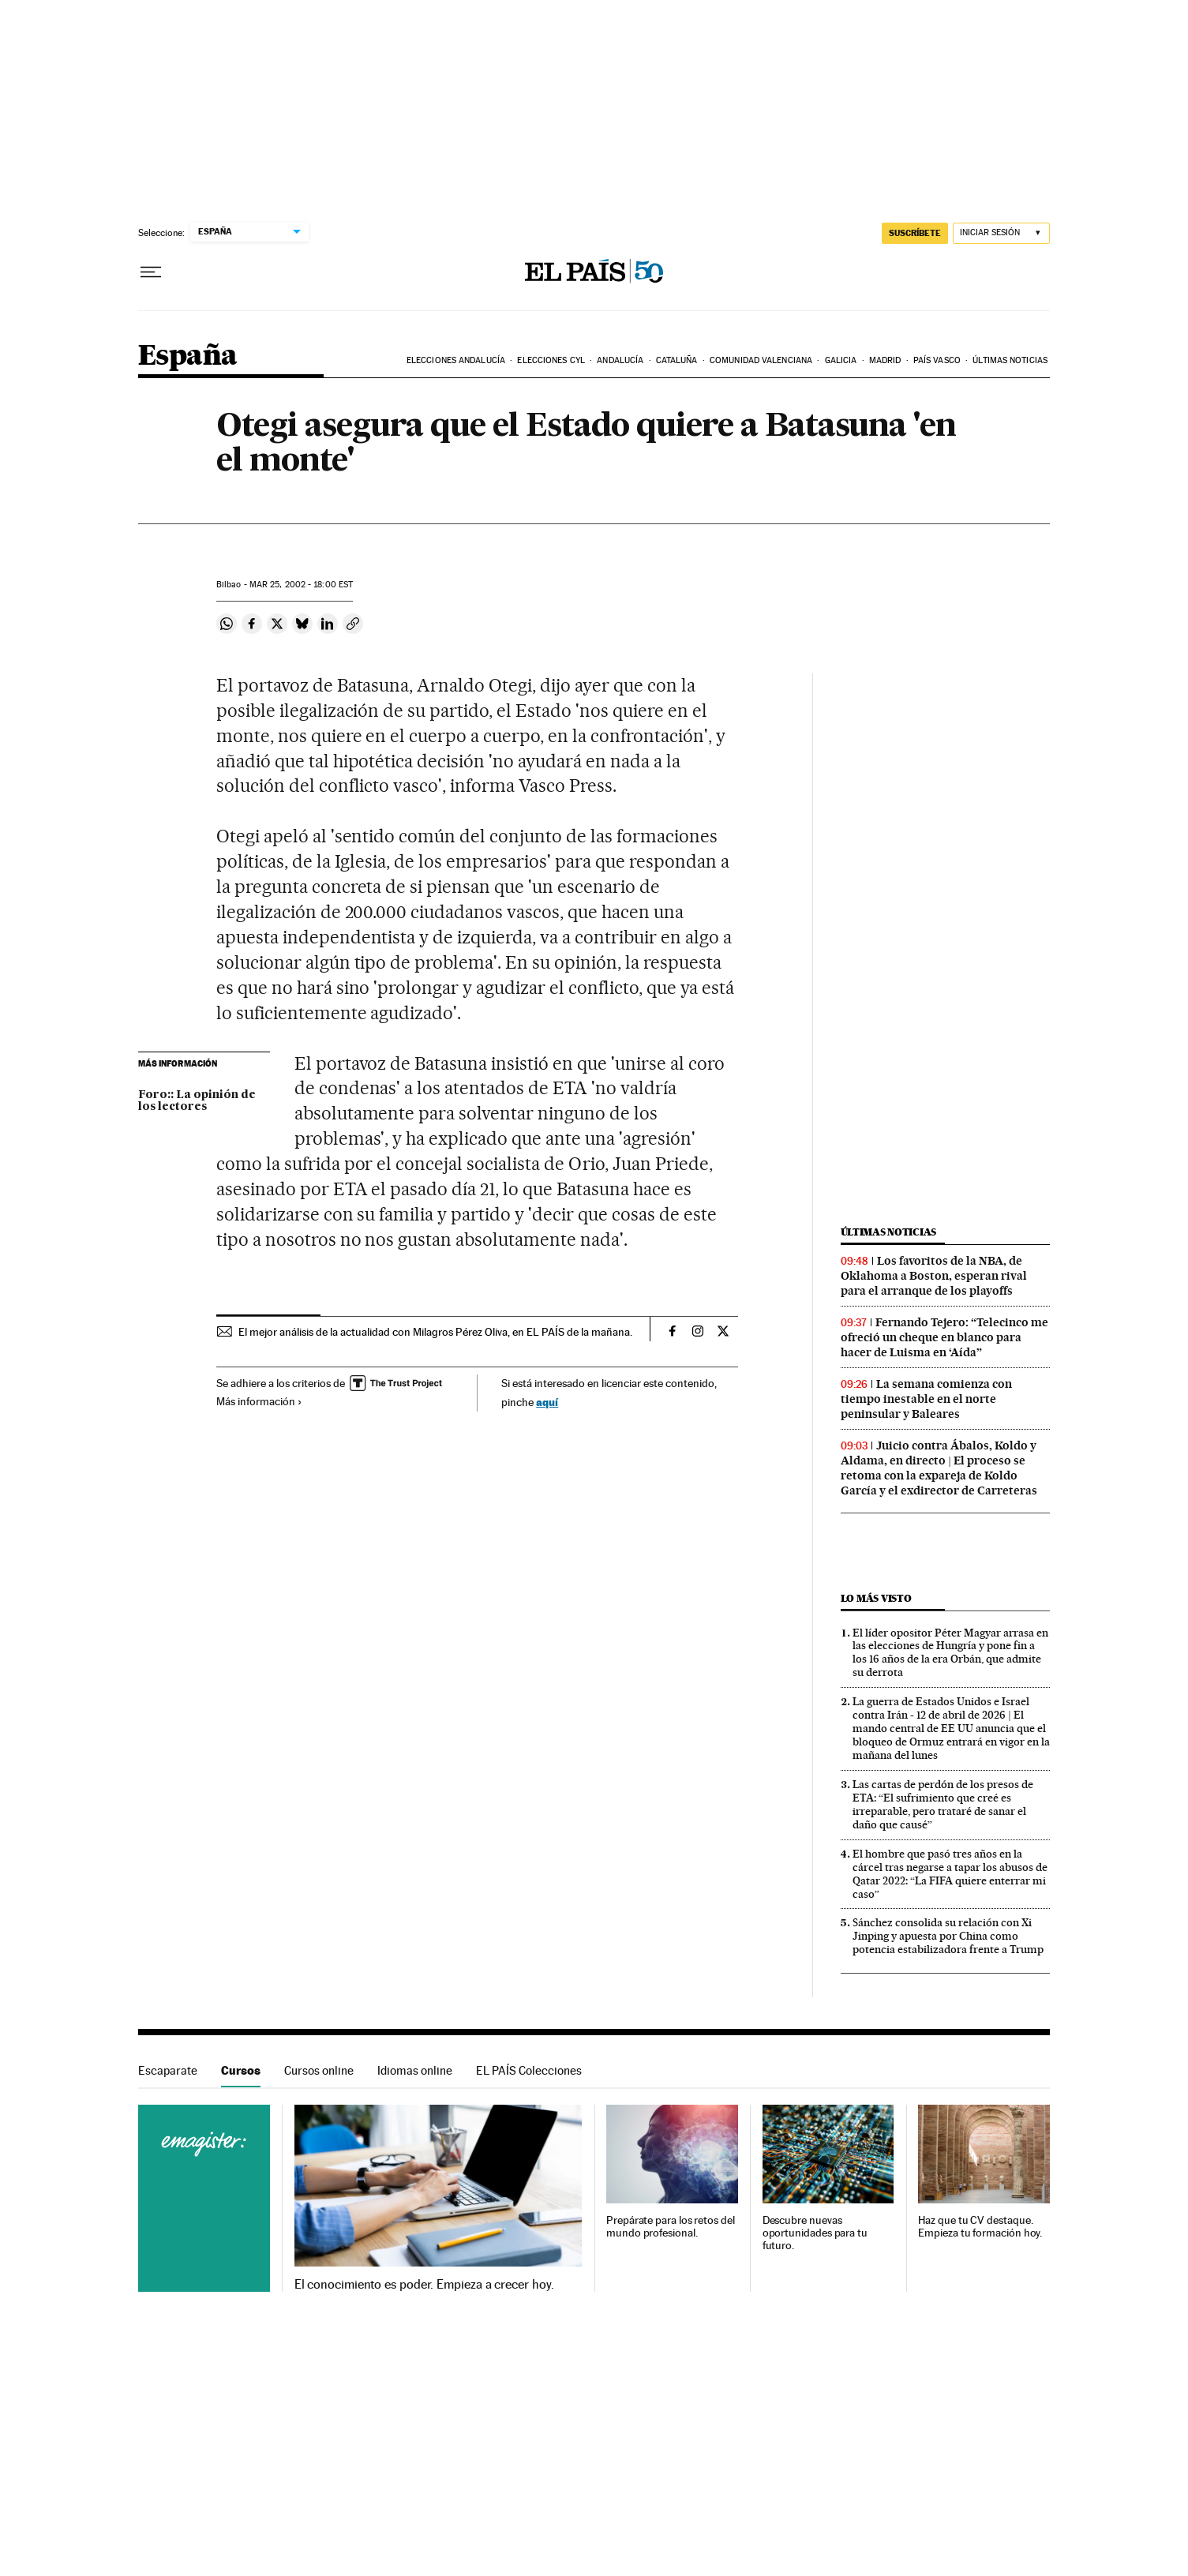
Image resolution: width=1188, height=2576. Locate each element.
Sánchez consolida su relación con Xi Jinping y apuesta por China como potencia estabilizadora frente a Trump (948, 1935)
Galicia (841, 360)
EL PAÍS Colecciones (529, 2070)
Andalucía (620, 360)
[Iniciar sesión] (1001, 233)
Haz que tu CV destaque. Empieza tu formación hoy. (980, 2226)
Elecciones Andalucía (456, 360)
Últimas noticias (1010, 360)
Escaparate (167, 2070)
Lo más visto (876, 1598)
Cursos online (319, 2070)
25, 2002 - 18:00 (301, 584)
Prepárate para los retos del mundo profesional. (670, 2226)
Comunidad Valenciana (761, 360)
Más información (259, 1401)
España (187, 356)
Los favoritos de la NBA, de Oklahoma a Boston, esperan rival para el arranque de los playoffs (934, 1276)
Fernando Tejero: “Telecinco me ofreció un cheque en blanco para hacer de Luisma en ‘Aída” (944, 1337)
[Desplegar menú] (150, 272)
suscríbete (915, 232)
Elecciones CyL (550, 360)
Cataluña (677, 360)
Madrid (885, 360)
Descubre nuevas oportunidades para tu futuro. (815, 2233)
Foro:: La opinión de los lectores (197, 1101)
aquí (547, 1401)
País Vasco (937, 360)
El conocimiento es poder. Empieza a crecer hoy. (424, 2285)
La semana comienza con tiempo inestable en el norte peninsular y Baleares (926, 1399)
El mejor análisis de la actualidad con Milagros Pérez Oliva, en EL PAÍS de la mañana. (435, 1331)
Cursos (240, 2070)
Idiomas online (414, 2070)
